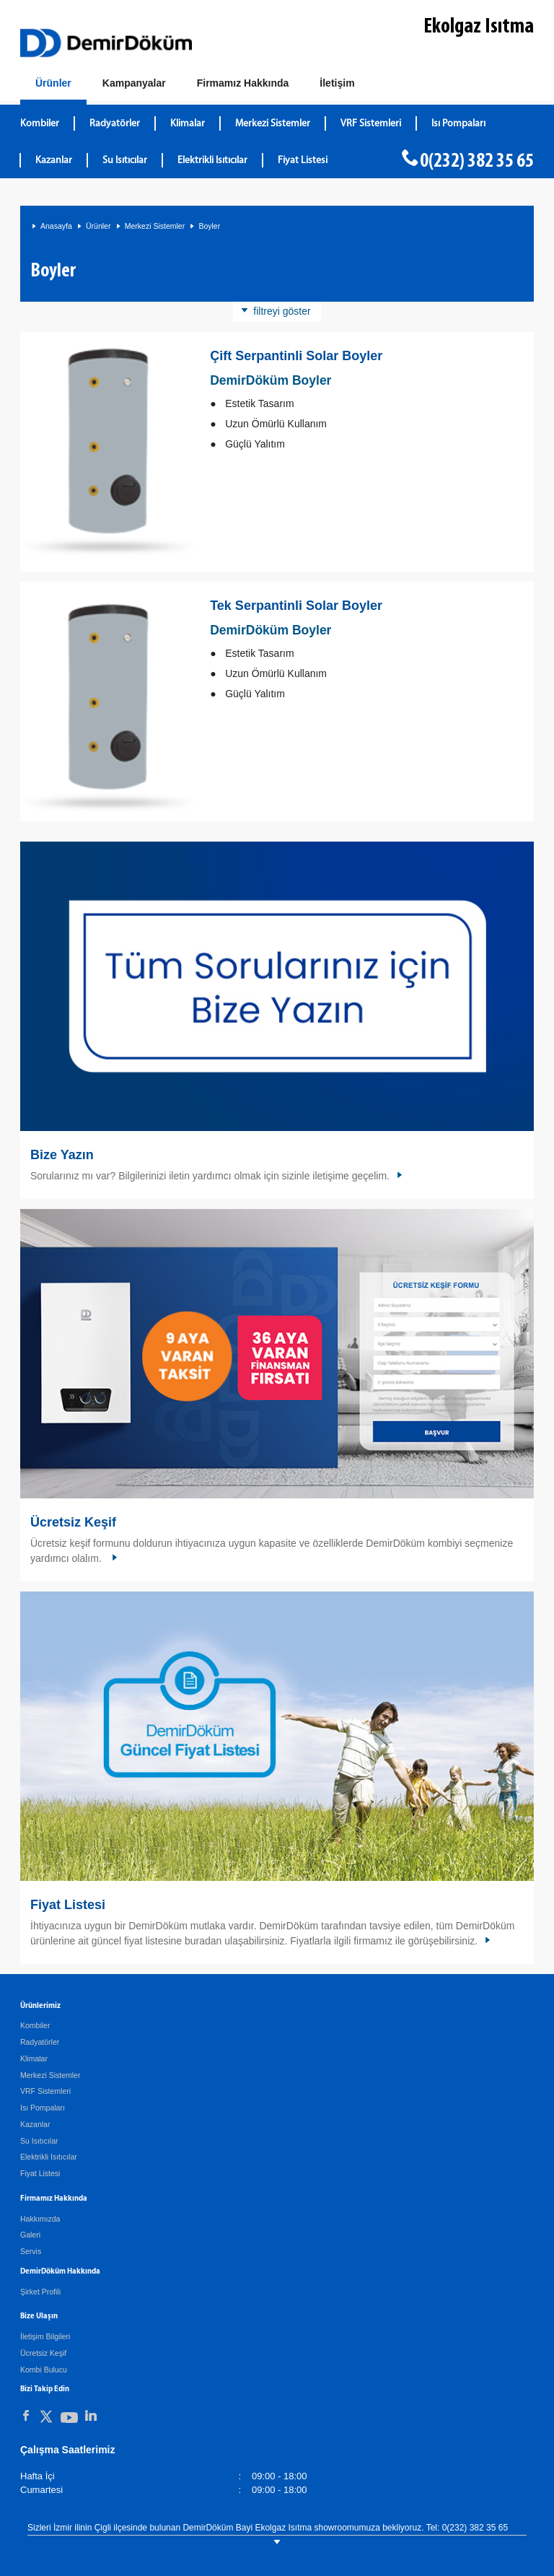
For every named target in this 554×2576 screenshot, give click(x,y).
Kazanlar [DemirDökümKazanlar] (53, 160)
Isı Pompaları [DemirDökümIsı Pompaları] (458, 123)
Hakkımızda (40, 2218)
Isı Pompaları (42, 2107)
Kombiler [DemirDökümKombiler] (39, 123)
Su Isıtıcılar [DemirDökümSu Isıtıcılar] (124, 160)
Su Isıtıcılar (39, 2140)
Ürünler (98, 226)
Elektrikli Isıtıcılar (48, 2156)
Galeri (30, 2234)
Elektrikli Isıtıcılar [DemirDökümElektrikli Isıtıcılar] (212, 160)
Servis (30, 2251)
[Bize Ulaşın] (336, 83)
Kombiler (35, 2025)
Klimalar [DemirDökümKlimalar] (187, 123)
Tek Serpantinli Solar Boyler (296, 605)
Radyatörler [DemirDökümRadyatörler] (114, 123)
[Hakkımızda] (243, 83)
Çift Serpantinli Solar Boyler (296, 355)
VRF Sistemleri (45, 2091)
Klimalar (34, 2058)
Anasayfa (56, 226)
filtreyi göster (281, 311)
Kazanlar (35, 2124)
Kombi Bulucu (43, 2369)
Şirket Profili (40, 2291)
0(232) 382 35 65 (477, 162)
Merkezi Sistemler (155, 226)
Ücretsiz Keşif (73, 1522)
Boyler (209, 226)
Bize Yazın (62, 1154)
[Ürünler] (53, 86)
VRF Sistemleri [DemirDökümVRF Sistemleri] (370, 123)
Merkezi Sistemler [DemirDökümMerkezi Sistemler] (272, 123)
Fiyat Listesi (302, 160)
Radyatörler (39, 2042)
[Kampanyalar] (134, 83)
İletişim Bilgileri (45, 2336)
